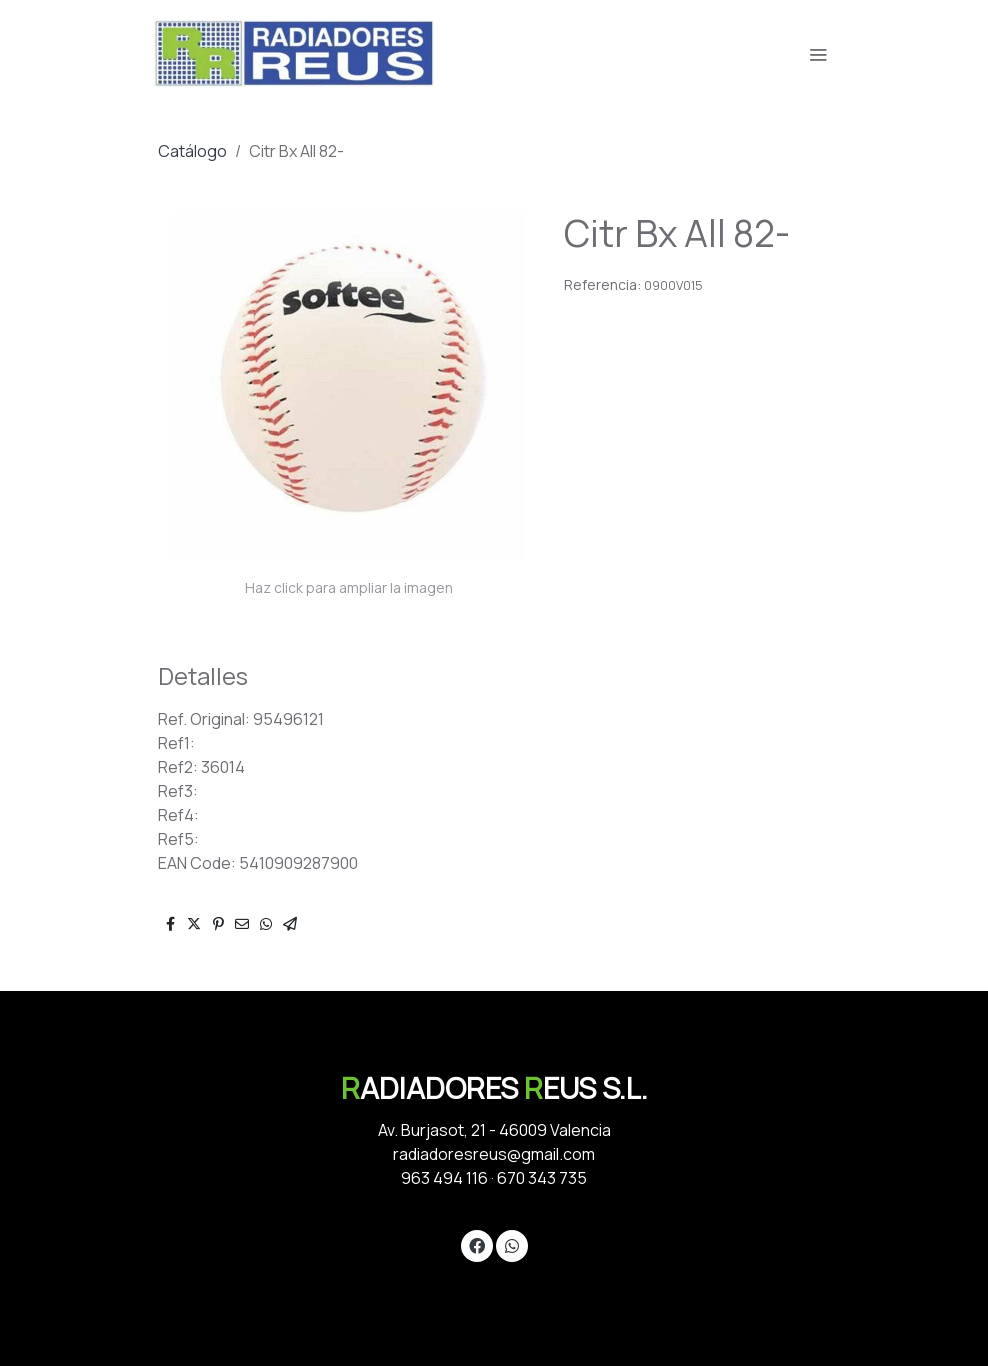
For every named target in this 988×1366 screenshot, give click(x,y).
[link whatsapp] (512, 1245)
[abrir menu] (818, 54)
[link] (294, 53)
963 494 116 (444, 1178)
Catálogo (192, 151)
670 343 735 (542, 1178)
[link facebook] (477, 1245)
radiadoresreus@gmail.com (494, 1154)
